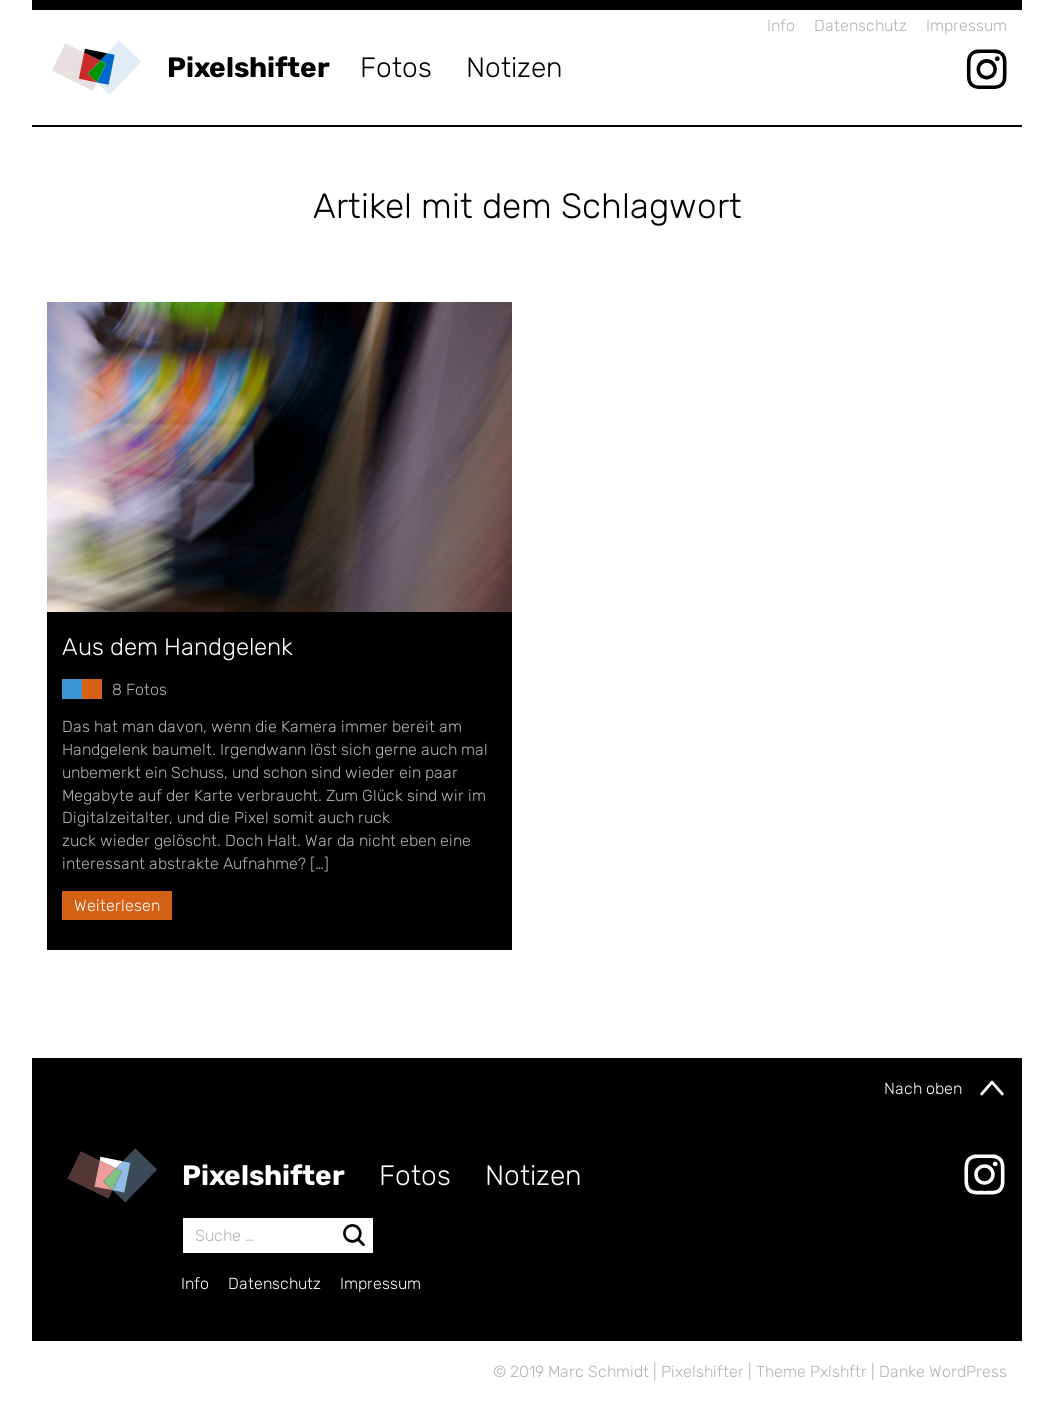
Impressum (966, 25)
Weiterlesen (117, 905)
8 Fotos (139, 689)
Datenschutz (860, 25)
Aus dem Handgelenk (177, 647)
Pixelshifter (248, 67)
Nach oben (945, 1088)
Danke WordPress (943, 1371)
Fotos (396, 67)
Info (781, 25)
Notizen (514, 67)
